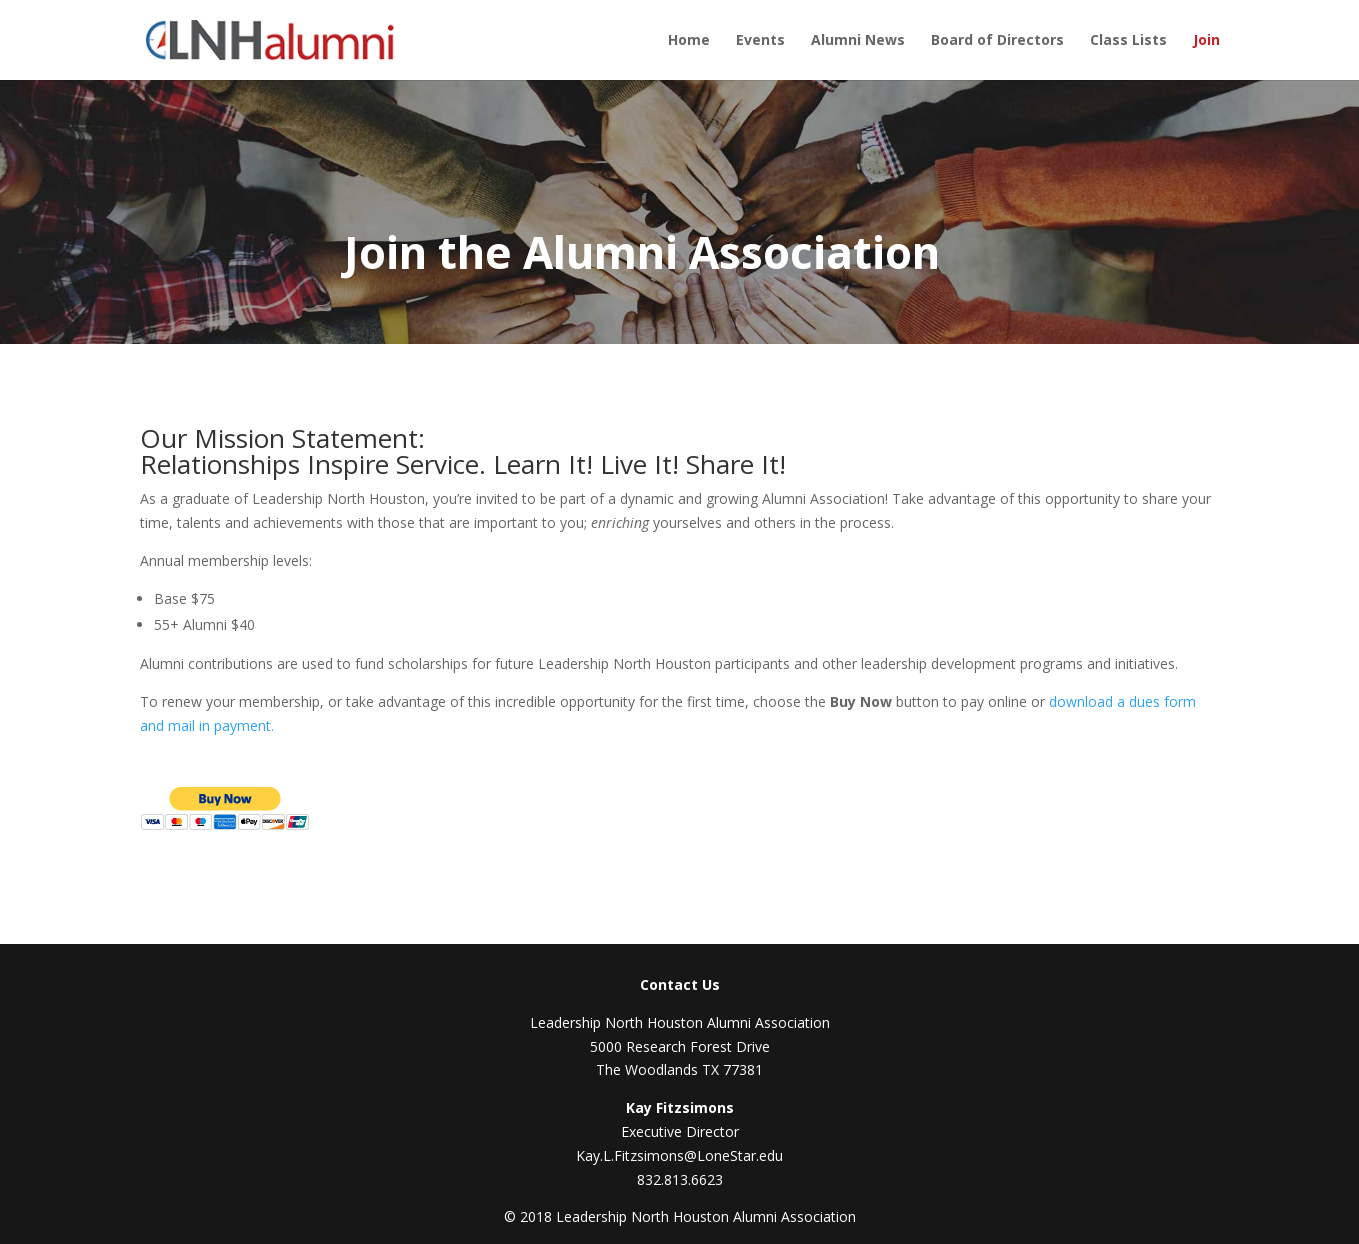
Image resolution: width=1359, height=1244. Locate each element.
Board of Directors (997, 41)
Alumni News (858, 41)
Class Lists (1128, 41)
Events (760, 41)
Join (1206, 41)
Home (689, 41)
